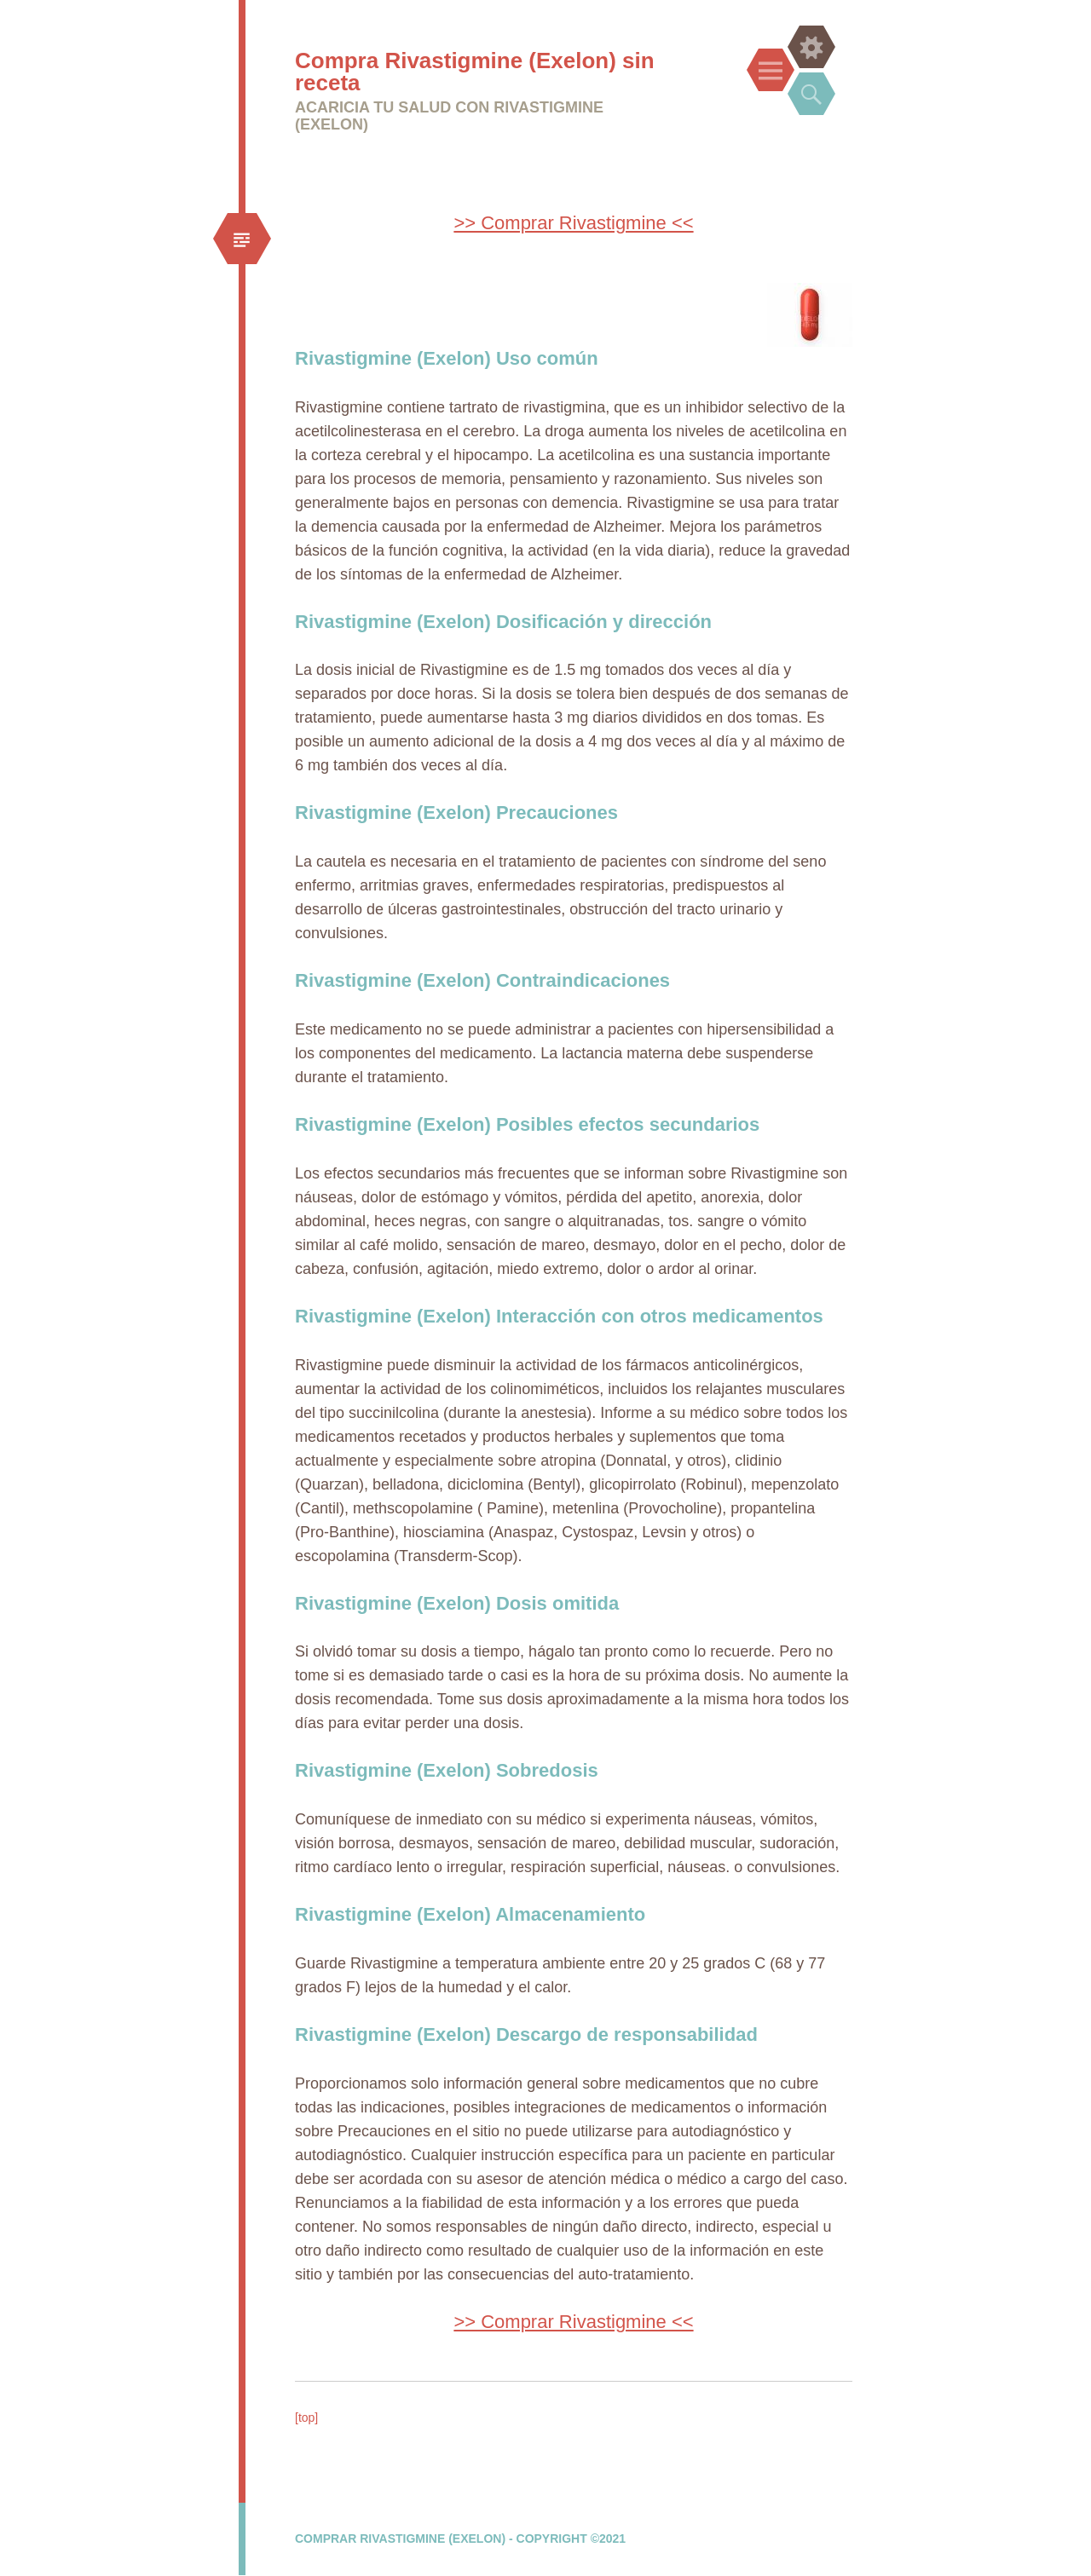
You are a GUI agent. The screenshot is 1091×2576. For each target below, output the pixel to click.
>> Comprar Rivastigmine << (573, 222)
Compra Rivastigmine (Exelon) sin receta (475, 71)
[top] (306, 2417)
